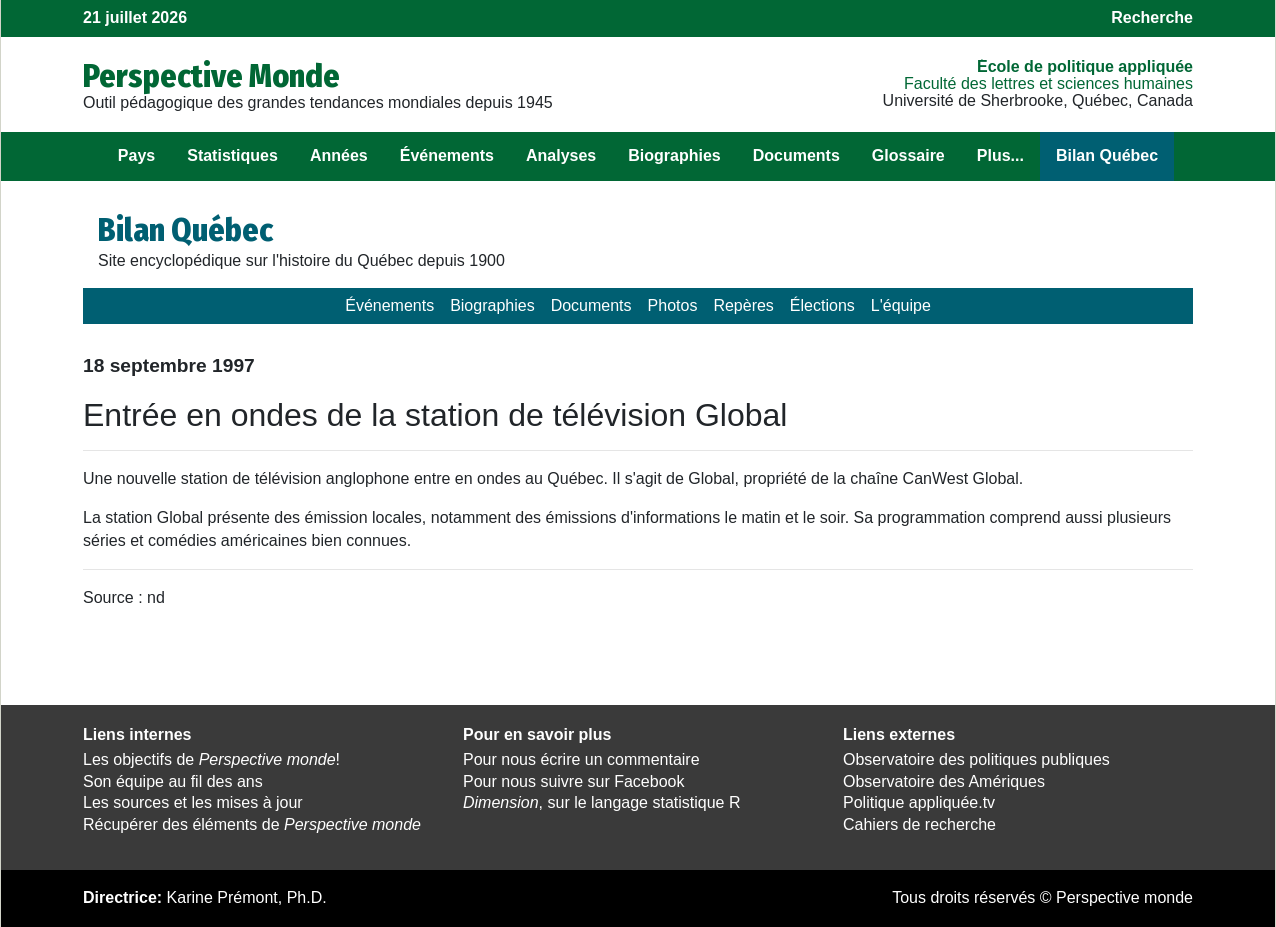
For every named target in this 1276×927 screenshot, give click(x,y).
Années (339, 155)
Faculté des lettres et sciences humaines (1048, 83)
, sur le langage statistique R (601, 802)
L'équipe (901, 305)
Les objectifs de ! (211, 759)
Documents (796, 155)
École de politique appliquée (1085, 66)
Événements (447, 155)
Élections (822, 305)
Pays (136, 155)
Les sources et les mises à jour (193, 802)
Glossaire (908, 155)
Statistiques (232, 155)
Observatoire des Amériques (944, 781)
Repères (743, 305)
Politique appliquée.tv (919, 802)
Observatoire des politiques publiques (976, 759)
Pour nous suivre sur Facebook (573, 781)
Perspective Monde (211, 76)
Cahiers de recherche (919, 824)
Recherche (1152, 17)
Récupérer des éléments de (252, 824)
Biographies (674, 155)
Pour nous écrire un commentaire (581, 759)
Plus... (1000, 155)
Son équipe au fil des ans (173, 781)
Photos (673, 305)
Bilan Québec (1107, 155)
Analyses (561, 155)
